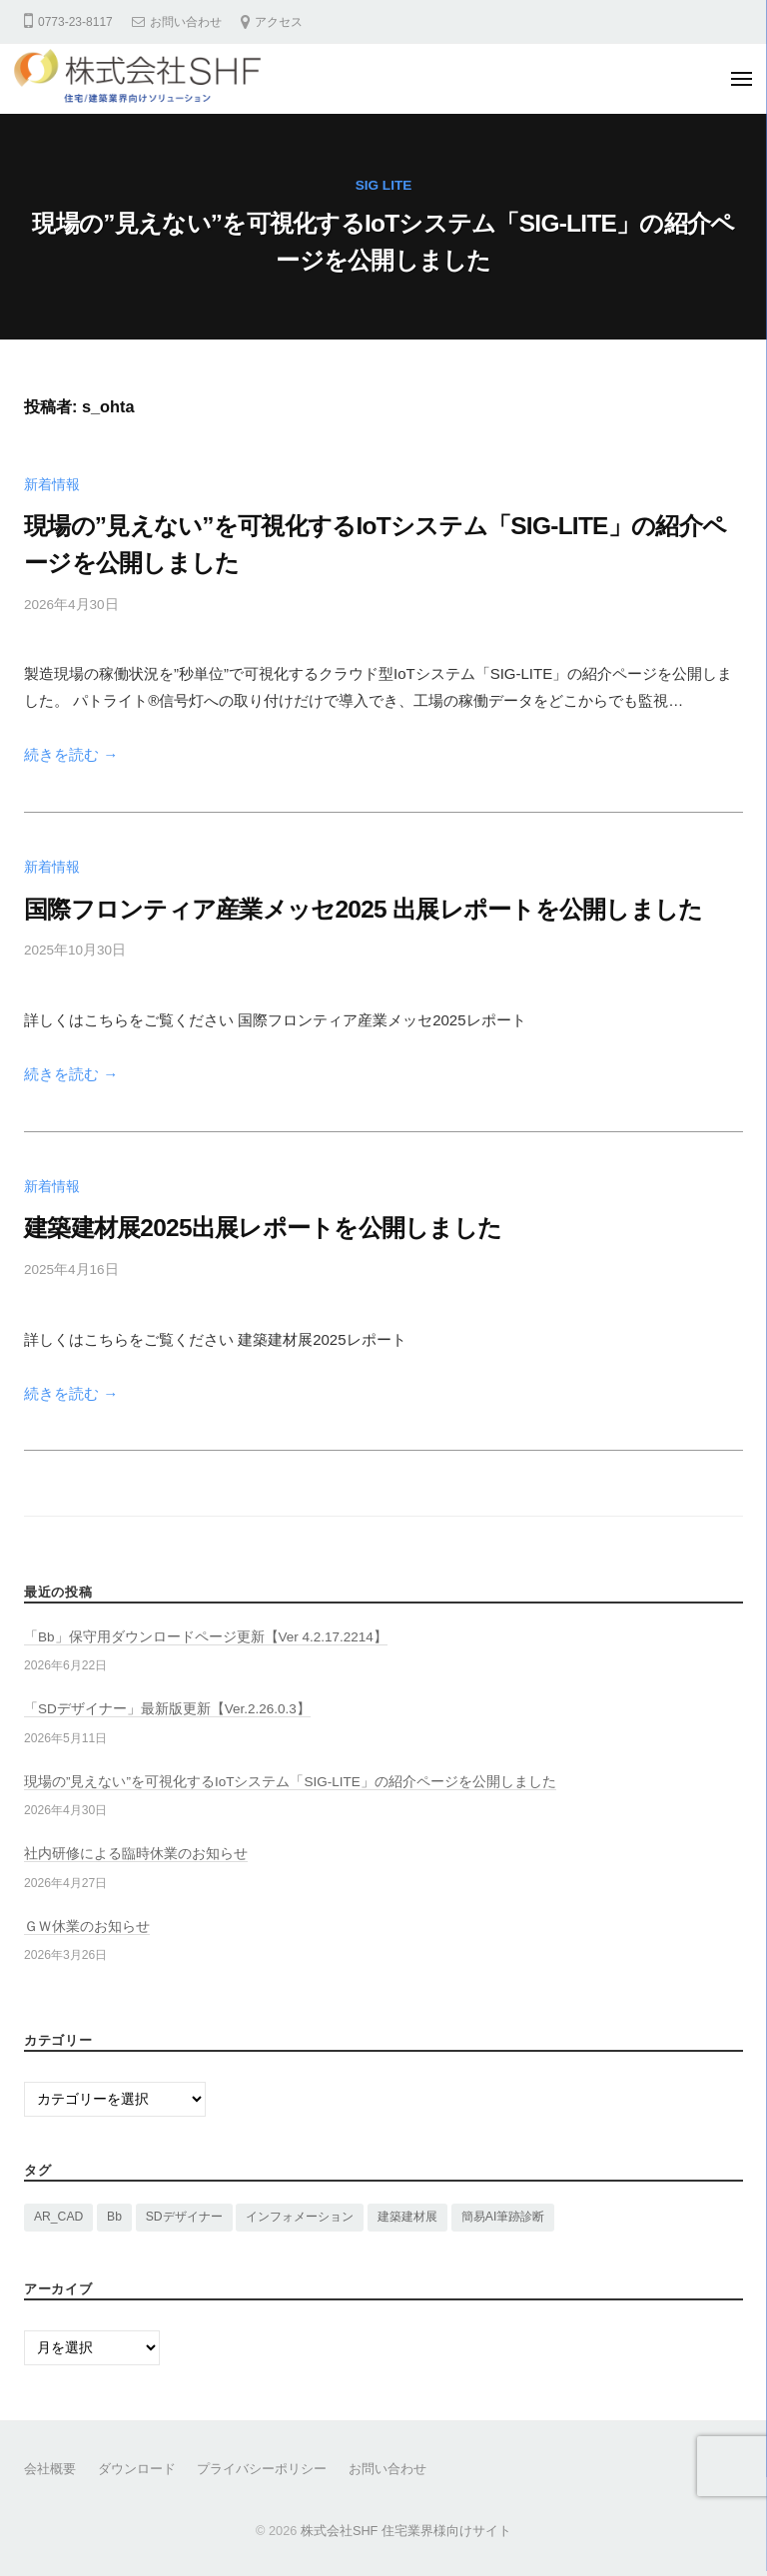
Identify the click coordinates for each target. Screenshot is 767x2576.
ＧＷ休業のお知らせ (87, 1926)
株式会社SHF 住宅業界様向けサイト (406, 2530)
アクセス (279, 22)
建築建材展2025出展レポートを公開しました (262, 1227)
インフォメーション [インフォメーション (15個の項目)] (300, 2217)
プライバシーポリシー (262, 2468)
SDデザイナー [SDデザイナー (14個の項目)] (184, 2217)
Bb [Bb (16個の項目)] (114, 2217)
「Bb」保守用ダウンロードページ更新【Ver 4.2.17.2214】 (205, 1636)
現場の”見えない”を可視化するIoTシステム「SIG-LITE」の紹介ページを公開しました (290, 1781)
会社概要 (50, 2468)
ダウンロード (137, 2468)
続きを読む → (71, 754)
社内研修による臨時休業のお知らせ (136, 1853)
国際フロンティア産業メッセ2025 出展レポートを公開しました (363, 909)
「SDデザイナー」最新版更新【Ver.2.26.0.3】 (167, 1708)
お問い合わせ (186, 22)
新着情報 (52, 484)
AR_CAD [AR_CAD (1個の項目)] (58, 2217)
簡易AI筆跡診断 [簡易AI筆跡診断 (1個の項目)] (502, 2217)
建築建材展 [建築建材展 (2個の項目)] (407, 2217)
